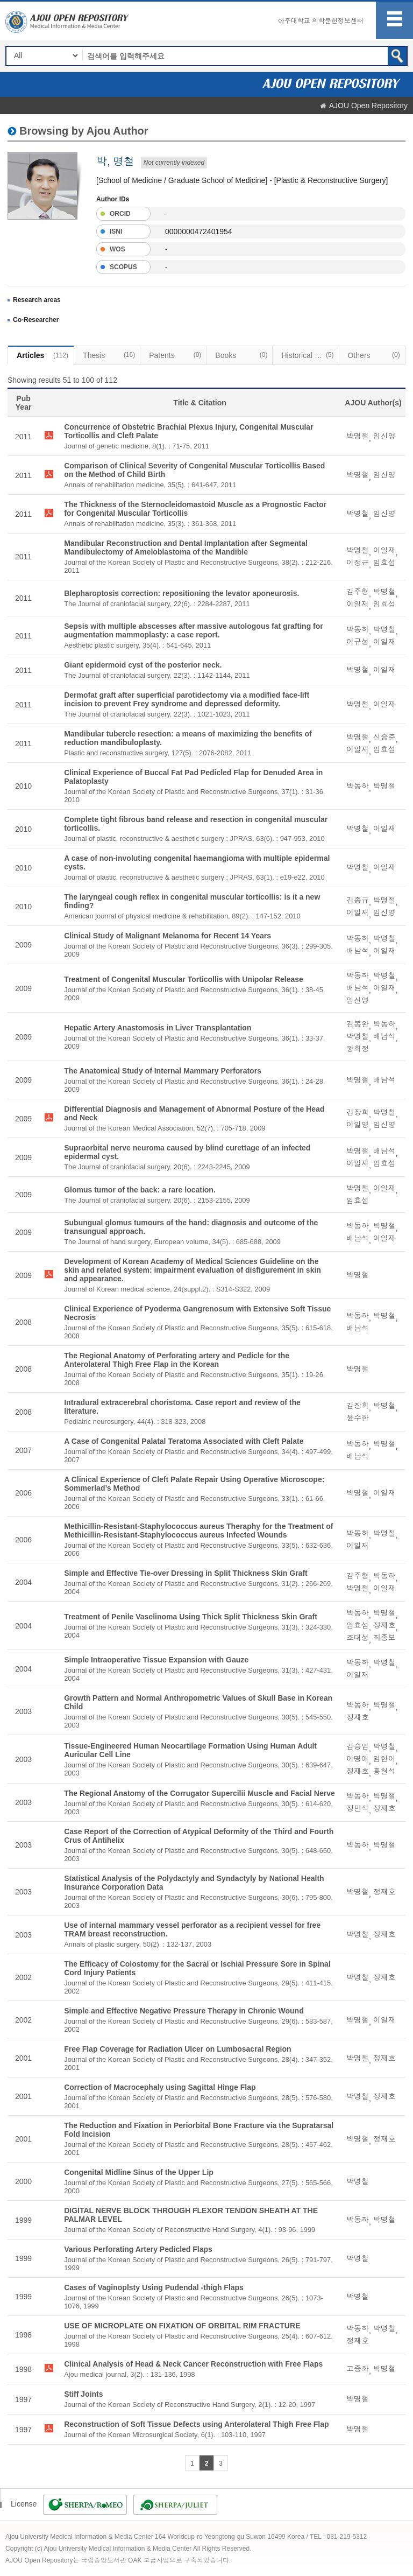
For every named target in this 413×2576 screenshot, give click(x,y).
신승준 (384, 737)
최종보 (384, 1637)
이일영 (357, 1124)
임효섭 (384, 562)
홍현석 (384, 1771)
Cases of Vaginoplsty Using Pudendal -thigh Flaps (154, 2287)
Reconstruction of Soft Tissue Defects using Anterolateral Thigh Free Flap (196, 2424)
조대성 (357, 1637)
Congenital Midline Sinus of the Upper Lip (138, 2172)
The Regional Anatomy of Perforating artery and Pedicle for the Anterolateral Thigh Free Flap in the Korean (176, 1359)
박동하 (357, 629)
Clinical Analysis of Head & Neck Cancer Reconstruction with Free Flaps (193, 2364)
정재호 (384, 1625)
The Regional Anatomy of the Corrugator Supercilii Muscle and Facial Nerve (199, 1793)
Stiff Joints (83, 2394)
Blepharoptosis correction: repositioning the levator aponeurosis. (181, 593)
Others (374, 355)
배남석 (357, 950)
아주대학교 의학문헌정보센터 (321, 21)
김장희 (357, 1112)
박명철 (357, 436)
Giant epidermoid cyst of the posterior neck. (143, 665)
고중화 (357, 2368)
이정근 (357, 562)
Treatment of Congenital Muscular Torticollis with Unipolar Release (183, 979)
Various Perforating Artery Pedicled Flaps (138, 2249)
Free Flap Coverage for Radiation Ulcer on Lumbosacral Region (177, 2049)
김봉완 (357, 1024)
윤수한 (357, 1418)
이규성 (357, 641)
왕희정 (357, 1048)
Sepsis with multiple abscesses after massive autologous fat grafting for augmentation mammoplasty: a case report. (193, 630)
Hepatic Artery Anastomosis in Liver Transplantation (157, 1027)
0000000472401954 (198, 231)
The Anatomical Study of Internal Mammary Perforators (162, 1070)
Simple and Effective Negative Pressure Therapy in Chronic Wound (184, 2010)
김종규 (357, 900)
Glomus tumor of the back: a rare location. (140, 1189)
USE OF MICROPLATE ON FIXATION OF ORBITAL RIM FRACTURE (182, 2325)
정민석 (357, 1808)
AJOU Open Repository (368, 105)
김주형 (357, 591)
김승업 (357, 1746)
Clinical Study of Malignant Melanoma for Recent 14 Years (167, 935)
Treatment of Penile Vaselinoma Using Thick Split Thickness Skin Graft (190, 1616)
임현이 (384, 1758)
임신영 (384, 436)
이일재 (384, 550)
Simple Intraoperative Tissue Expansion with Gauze (156, 1659)
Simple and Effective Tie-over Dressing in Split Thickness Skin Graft (186, 1573)
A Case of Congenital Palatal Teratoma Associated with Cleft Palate (183, 1441)
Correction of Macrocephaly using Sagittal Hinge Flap (159, 2087)
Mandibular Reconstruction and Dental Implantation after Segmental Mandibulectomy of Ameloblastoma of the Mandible (186, 547)
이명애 (357, 1758)
